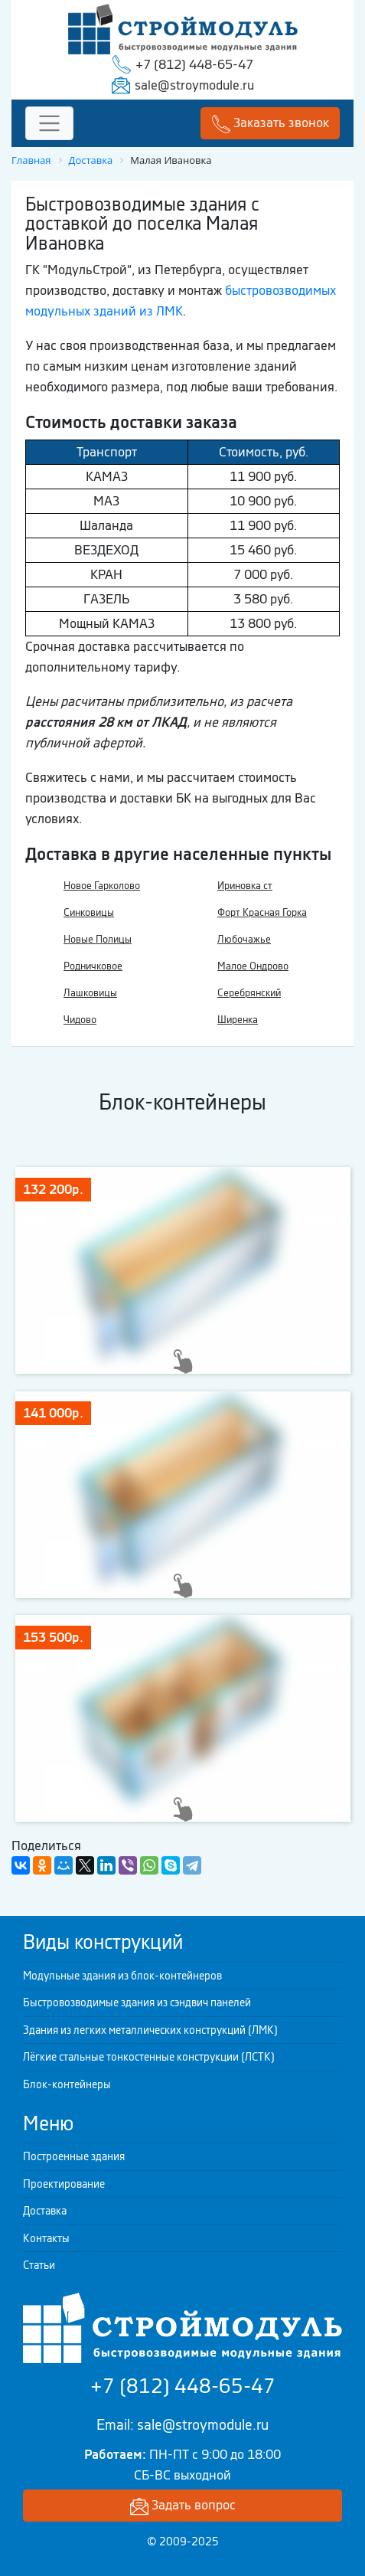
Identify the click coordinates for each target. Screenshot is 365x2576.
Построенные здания (74, 2156)
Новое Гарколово (102, 885)
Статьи (39, 2265)
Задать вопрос (183, 2506)
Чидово (80, 1019)
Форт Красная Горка (262, 912)
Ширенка (237, 1019)
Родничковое (93, 966)
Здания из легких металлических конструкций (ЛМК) (150, 2030)
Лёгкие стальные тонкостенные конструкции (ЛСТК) (149, 2057)
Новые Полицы (98, 939)
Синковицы (89, 912)
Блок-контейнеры (67, 2084)
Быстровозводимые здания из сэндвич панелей (137, 2002)
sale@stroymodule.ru (194, 85)
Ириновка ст (244, 885)
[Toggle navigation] (49, 123)
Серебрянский (249, 992)
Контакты (46, 2238)
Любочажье (244, 939)
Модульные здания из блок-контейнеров (122, 1976)
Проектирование (64, 2184)
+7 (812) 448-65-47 (194, 64)
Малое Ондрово (252, 966)
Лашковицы (90, 992)
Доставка (45, 2211)
